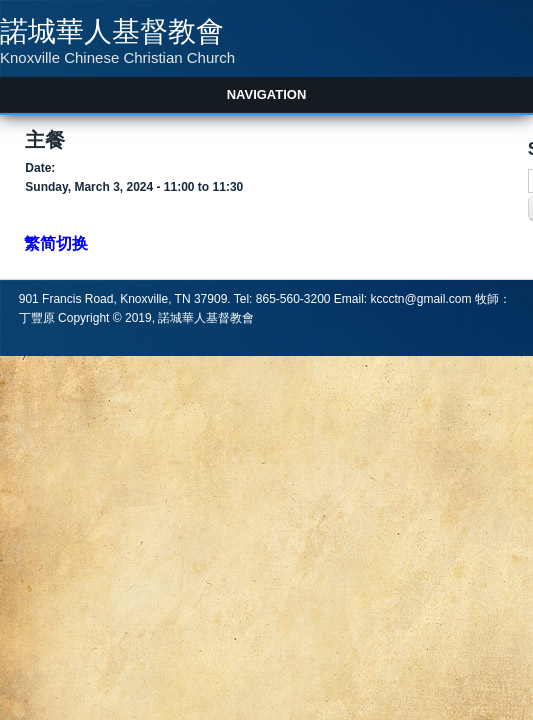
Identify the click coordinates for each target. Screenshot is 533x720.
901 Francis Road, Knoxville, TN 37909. (126, 299)
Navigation (267, 94)
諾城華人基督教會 (112, 32)
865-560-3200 (293, 299)
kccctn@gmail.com (421, 299)
